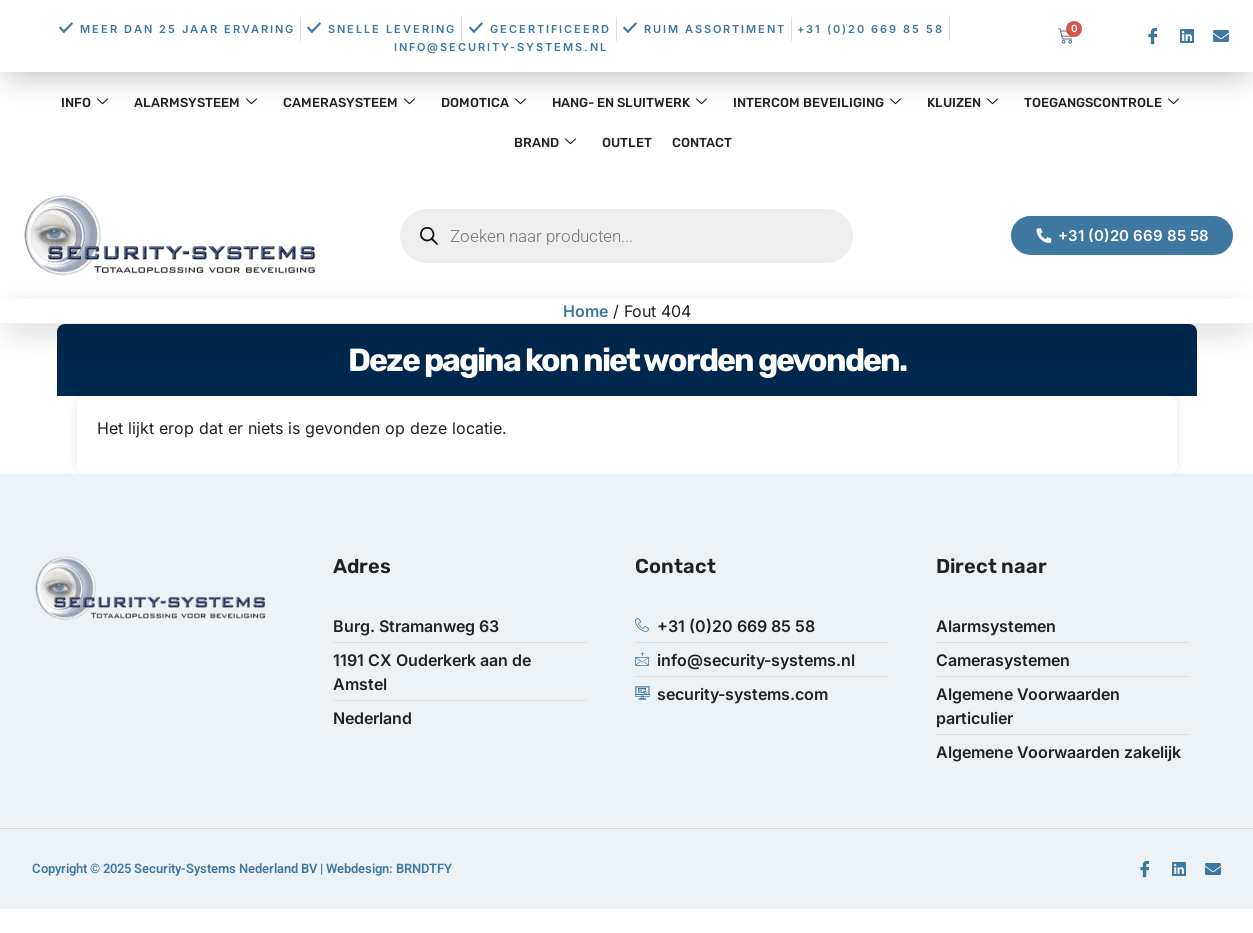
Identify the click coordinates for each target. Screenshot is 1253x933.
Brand (545, 142)
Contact (702, 142)
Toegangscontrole (1101, 102)
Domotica (483, 102)
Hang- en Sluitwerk (629, 102)
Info (84, 102)
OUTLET (627, 142)
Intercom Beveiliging (817, 102)
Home (585, 311)
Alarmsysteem (195, 102)
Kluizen (962, 102)
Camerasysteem (349, 102)
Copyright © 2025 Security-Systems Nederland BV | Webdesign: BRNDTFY (242, 868)
